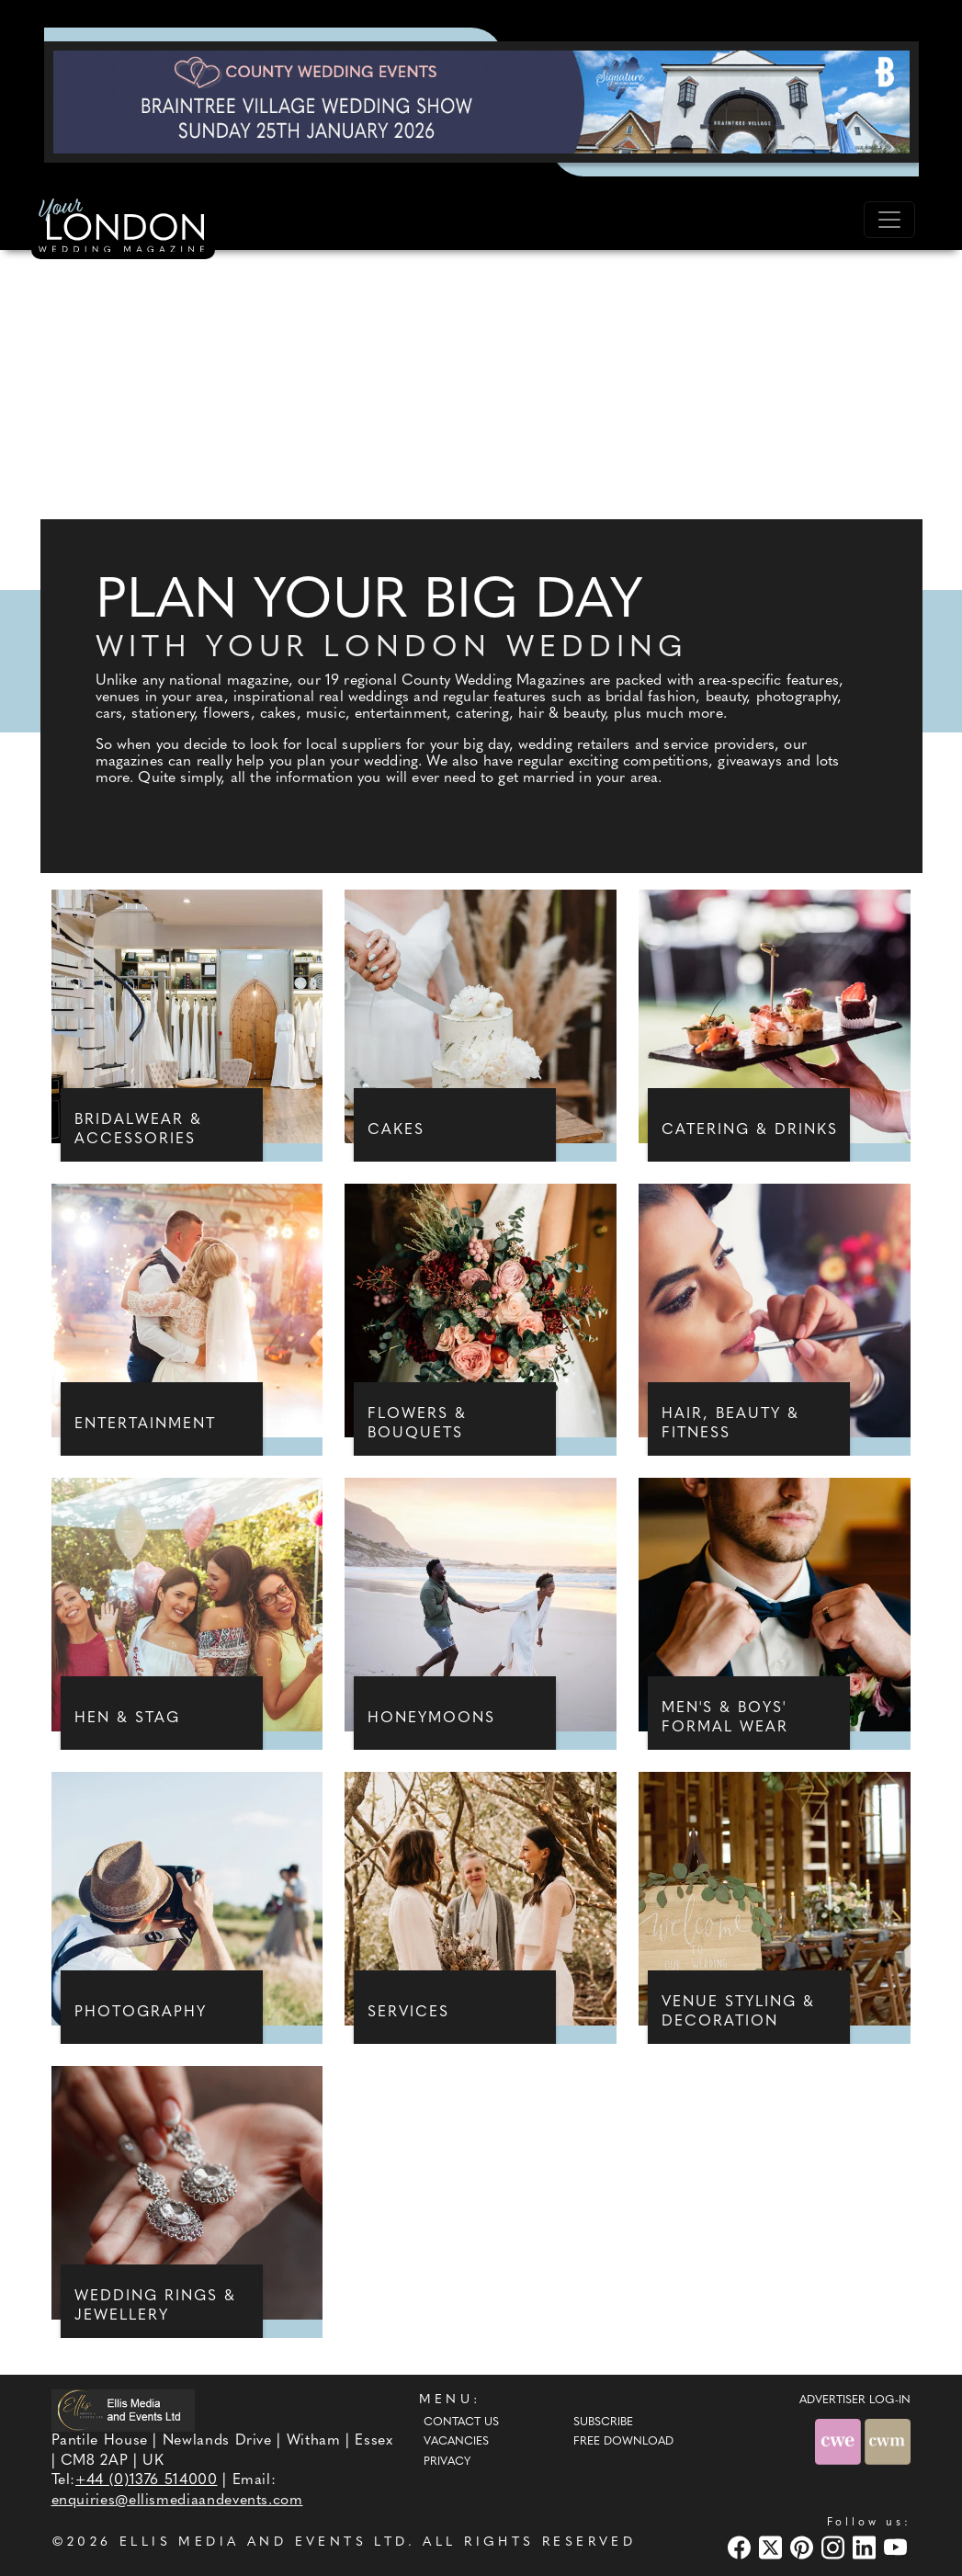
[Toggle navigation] (889, 219)
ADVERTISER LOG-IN (855, 2400)
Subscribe (603, 2422)
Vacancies (456, 2441)
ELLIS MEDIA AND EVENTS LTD (263, 2542)
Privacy (447, 2462)
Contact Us (461, 2422)
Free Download (623, 2441)
